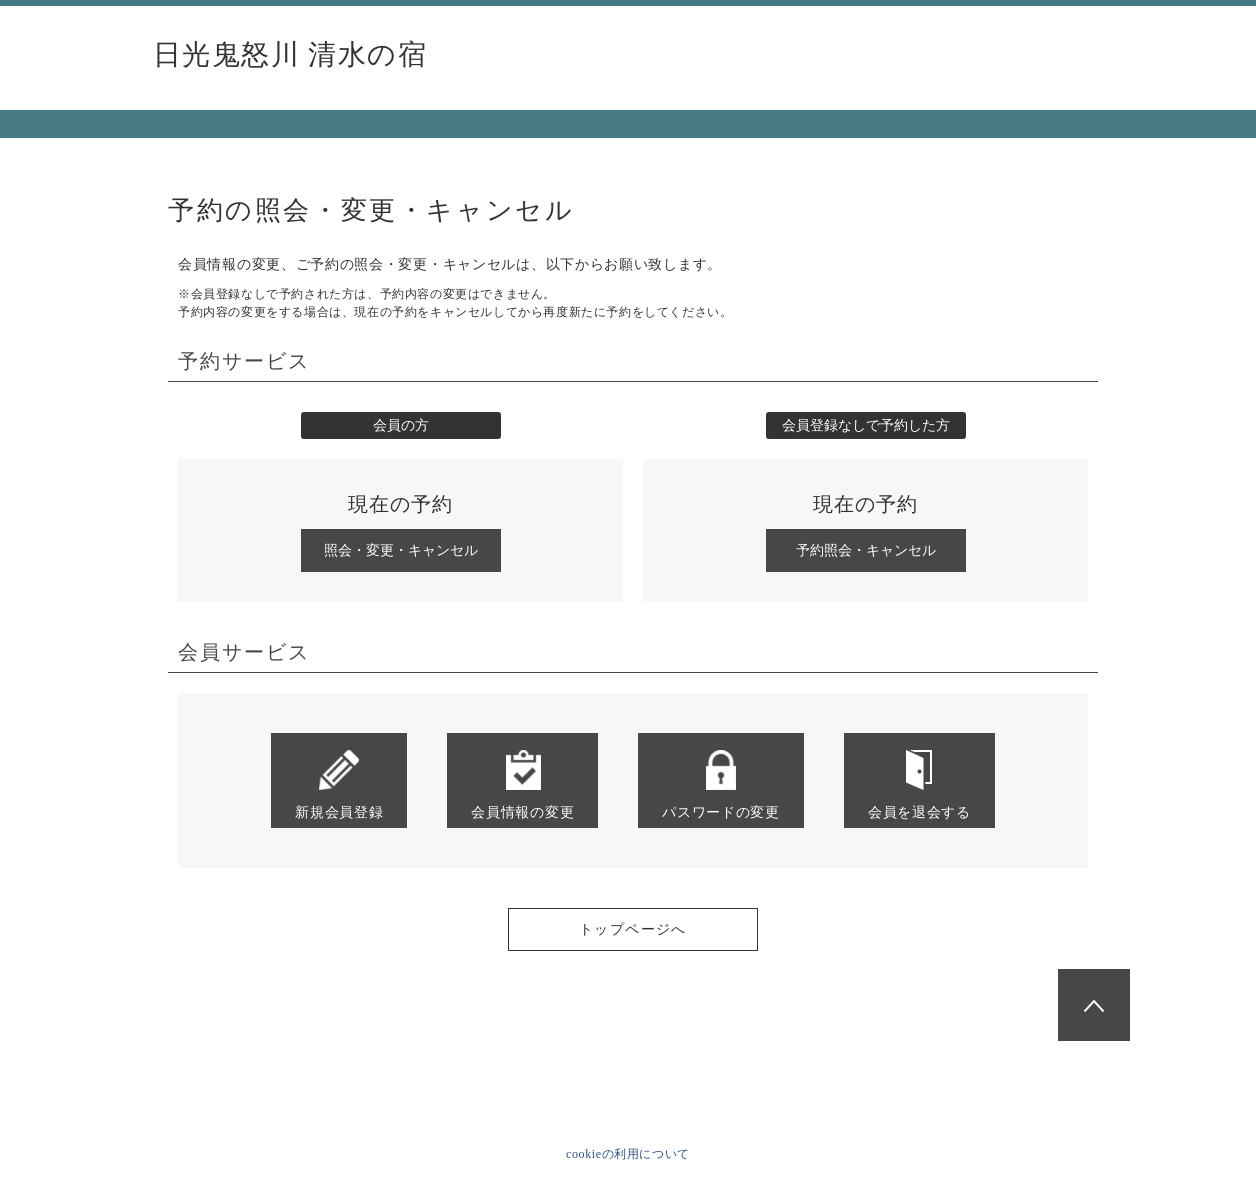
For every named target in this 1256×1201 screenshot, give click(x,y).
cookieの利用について (628, 1154)
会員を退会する (919, 784)
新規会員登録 (339, 784)
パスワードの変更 (721, 784)
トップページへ (633, 929)
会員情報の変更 (522, 784)
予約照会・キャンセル (866, 550)
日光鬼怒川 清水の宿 (290, 55)
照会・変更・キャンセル (401, 550)
